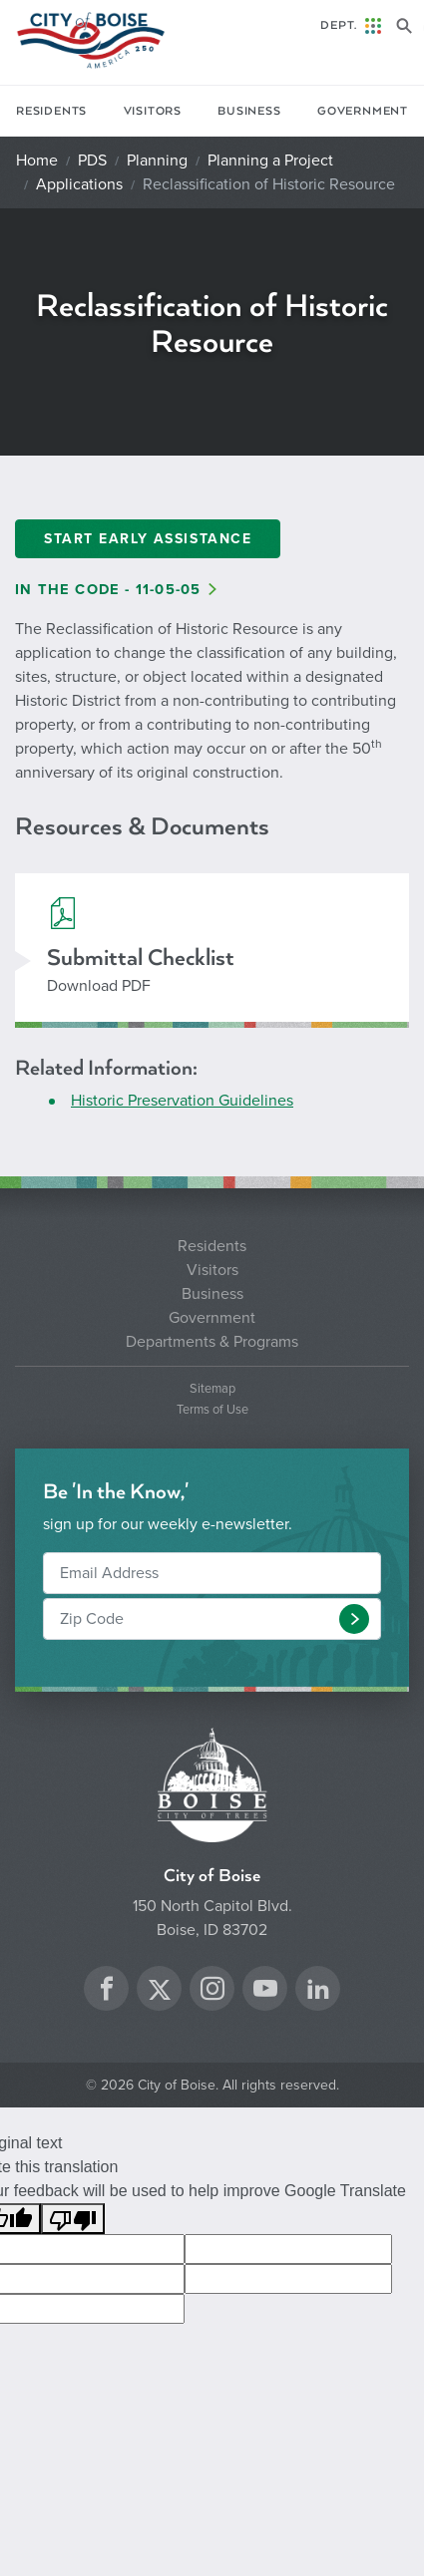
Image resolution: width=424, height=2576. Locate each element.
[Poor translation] (73, 2218)
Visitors (153, 111)
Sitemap (212, 1389)
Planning (157, 160)
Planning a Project (270, 160)
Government (362, 111)
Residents (51, 111)
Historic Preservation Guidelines (182, 1101)
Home (37, 160)
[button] (354, 1619)
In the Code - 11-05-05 (108, 589)
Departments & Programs (212, 1342)
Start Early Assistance (147, 538)
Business (248, 111)
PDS (92, 160)
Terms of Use (212, 1410)
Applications (79, 184)
